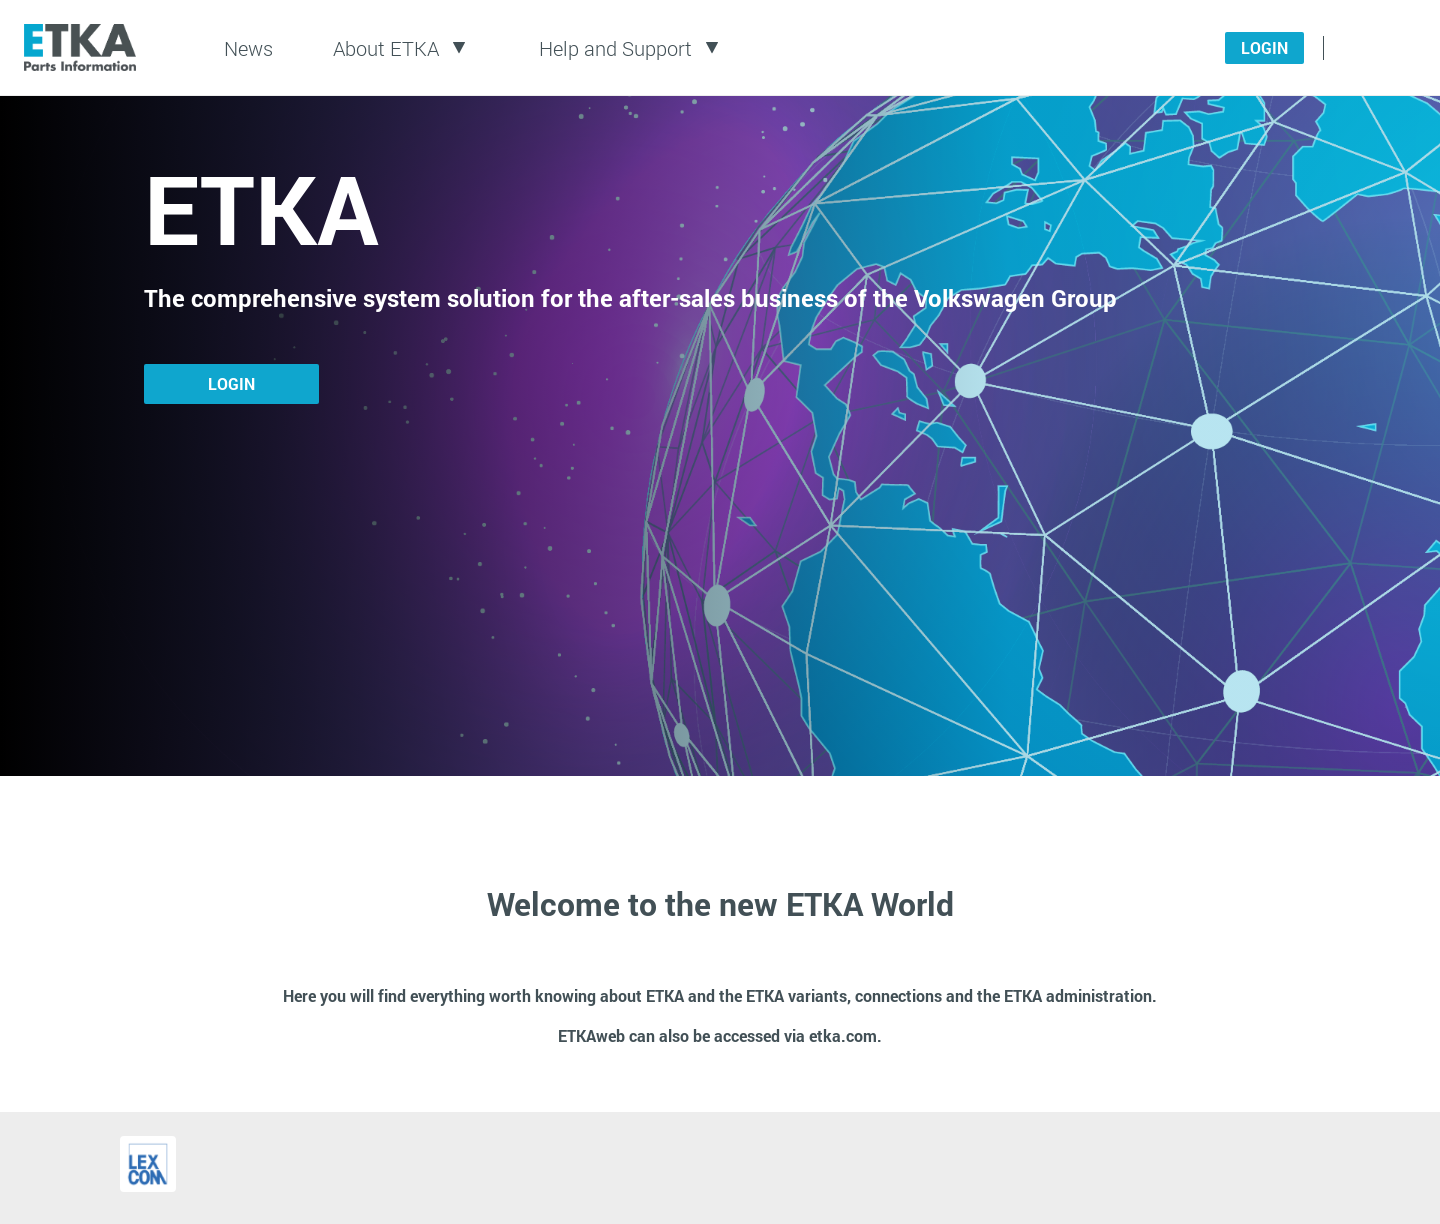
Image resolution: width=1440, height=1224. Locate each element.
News (248, 48)
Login (1264, 47)
